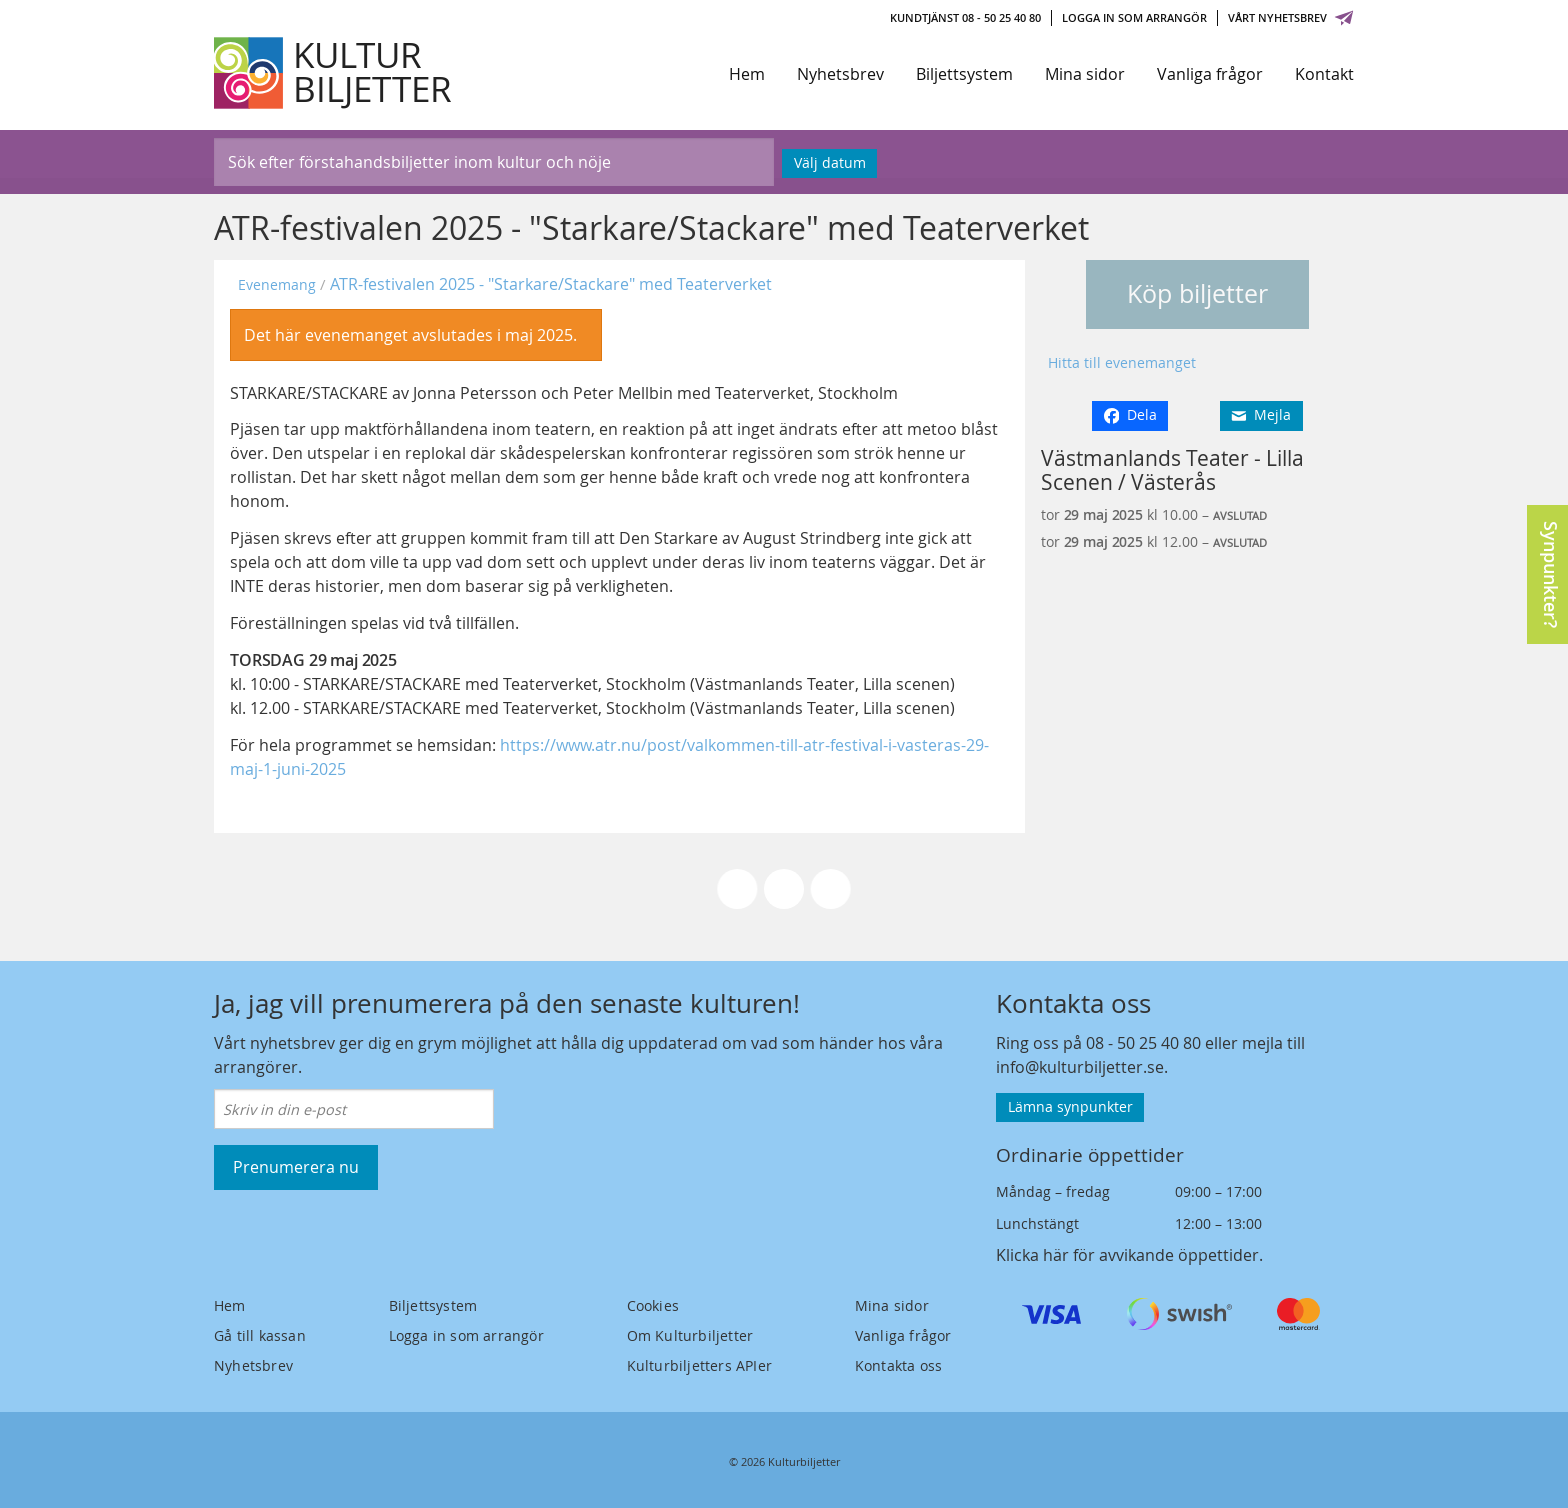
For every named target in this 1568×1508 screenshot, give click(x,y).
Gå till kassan (260, 1335)
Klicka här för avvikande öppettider (1127, 1255)
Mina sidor (1085, 74)
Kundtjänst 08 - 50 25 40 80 (965, 17)
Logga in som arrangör (1134, 17)
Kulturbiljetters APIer (699, 1365)
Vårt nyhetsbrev (1291, 17)
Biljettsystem (964, 74)
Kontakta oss (898, 1365)
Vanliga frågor (1210, 74)
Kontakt (1324, 74)
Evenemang (277, 284)
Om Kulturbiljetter (690, 1335)
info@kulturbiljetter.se (1080, 1067)
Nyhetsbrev (840, 74)
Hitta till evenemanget (1122, 362)
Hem (747, 74)
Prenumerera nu (296, 1167)
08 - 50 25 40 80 (1143, 1043)
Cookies (653, 1305)
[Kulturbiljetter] (334, 73)
